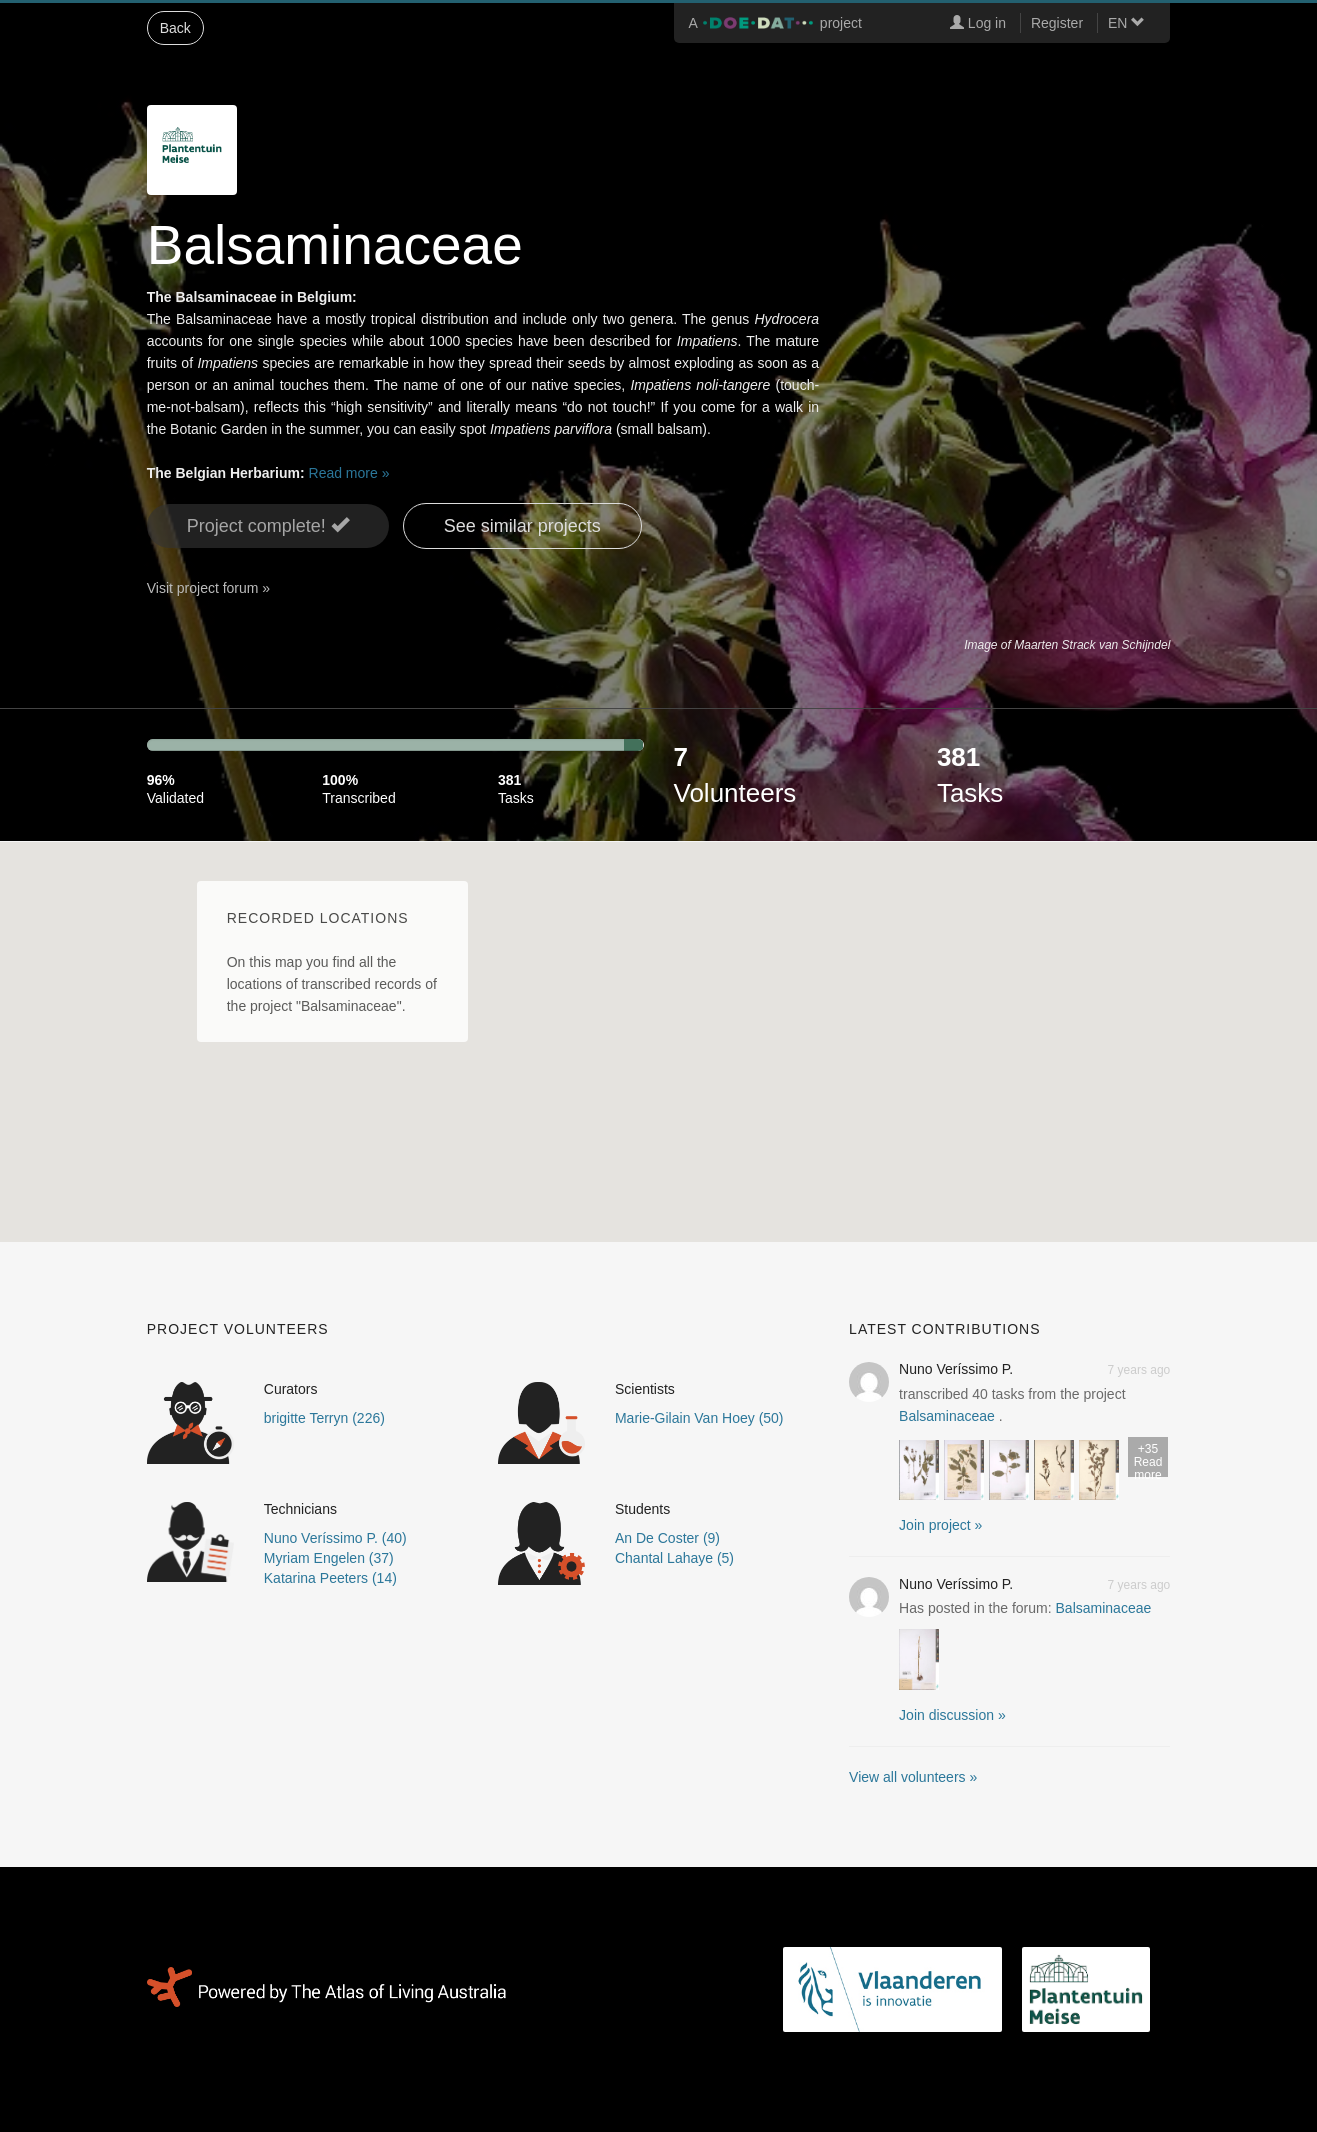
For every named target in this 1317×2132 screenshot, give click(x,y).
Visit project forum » (208, 588)
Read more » (349, 473)
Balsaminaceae (947, 1416)
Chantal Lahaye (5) (674, 1558)
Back (175, 28)
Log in (978, 23)
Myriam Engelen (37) (329, 1558)
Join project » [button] (940, 1525)
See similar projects (522, 526)
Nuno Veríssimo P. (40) (335, 1538)
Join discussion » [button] (952, 1715)
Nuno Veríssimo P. (956, 1369)
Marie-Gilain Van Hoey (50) (699, 1418)
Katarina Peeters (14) (330, 1578)
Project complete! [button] (268, 525)
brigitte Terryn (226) (324, 1418)
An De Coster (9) (667, 1538)
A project (775, 23)
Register (1057, 23)
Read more (1148, 1459)
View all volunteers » (913, 1777)
